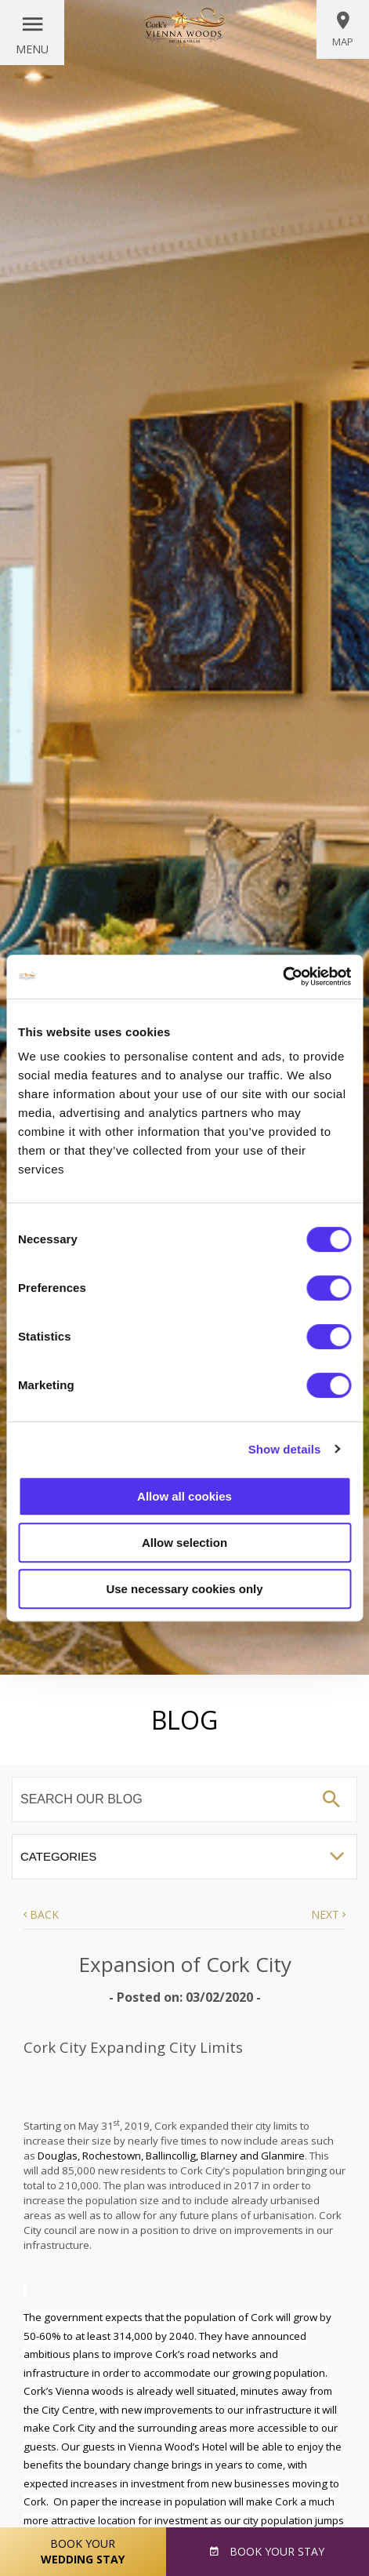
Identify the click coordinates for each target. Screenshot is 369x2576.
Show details (284, 1449)
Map (342, 29)
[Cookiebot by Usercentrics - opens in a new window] (282, 976)
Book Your (83, 2551)
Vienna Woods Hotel (185, 27)
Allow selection (184, 1542)
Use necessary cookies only (184, 1588)
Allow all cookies (184, 1496)
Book (275, 2551)
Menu (32, 49)
